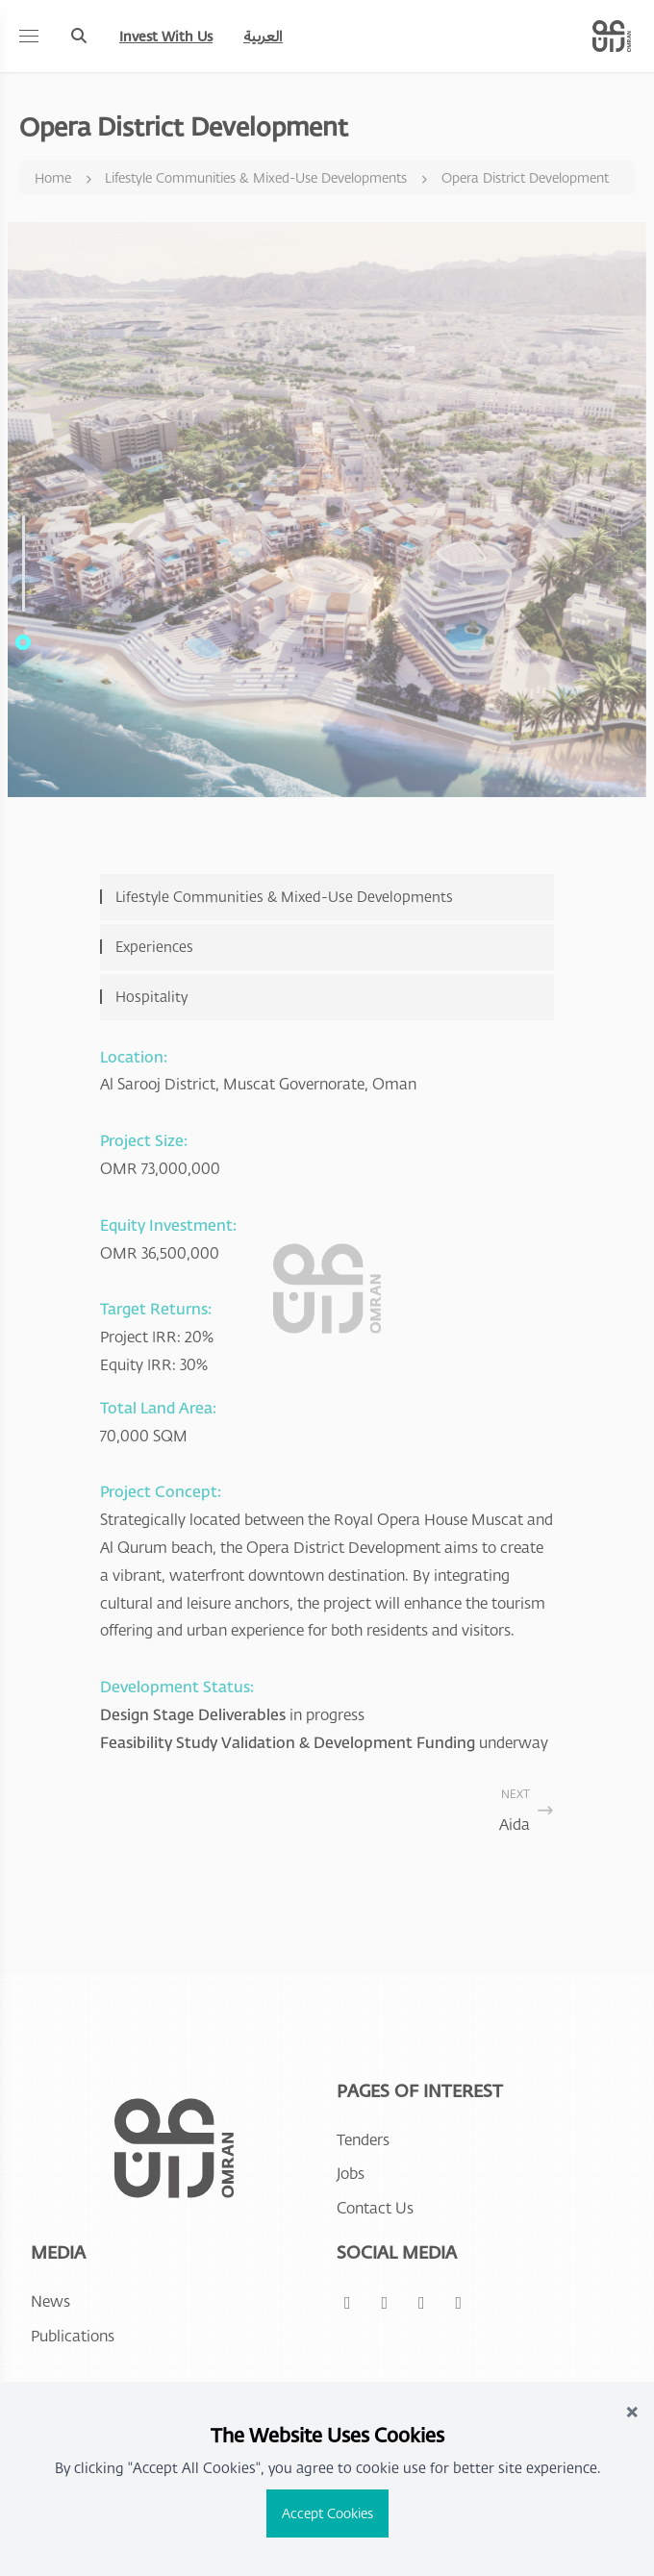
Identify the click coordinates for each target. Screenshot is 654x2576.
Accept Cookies (327, 2513)
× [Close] (632, 2410)
